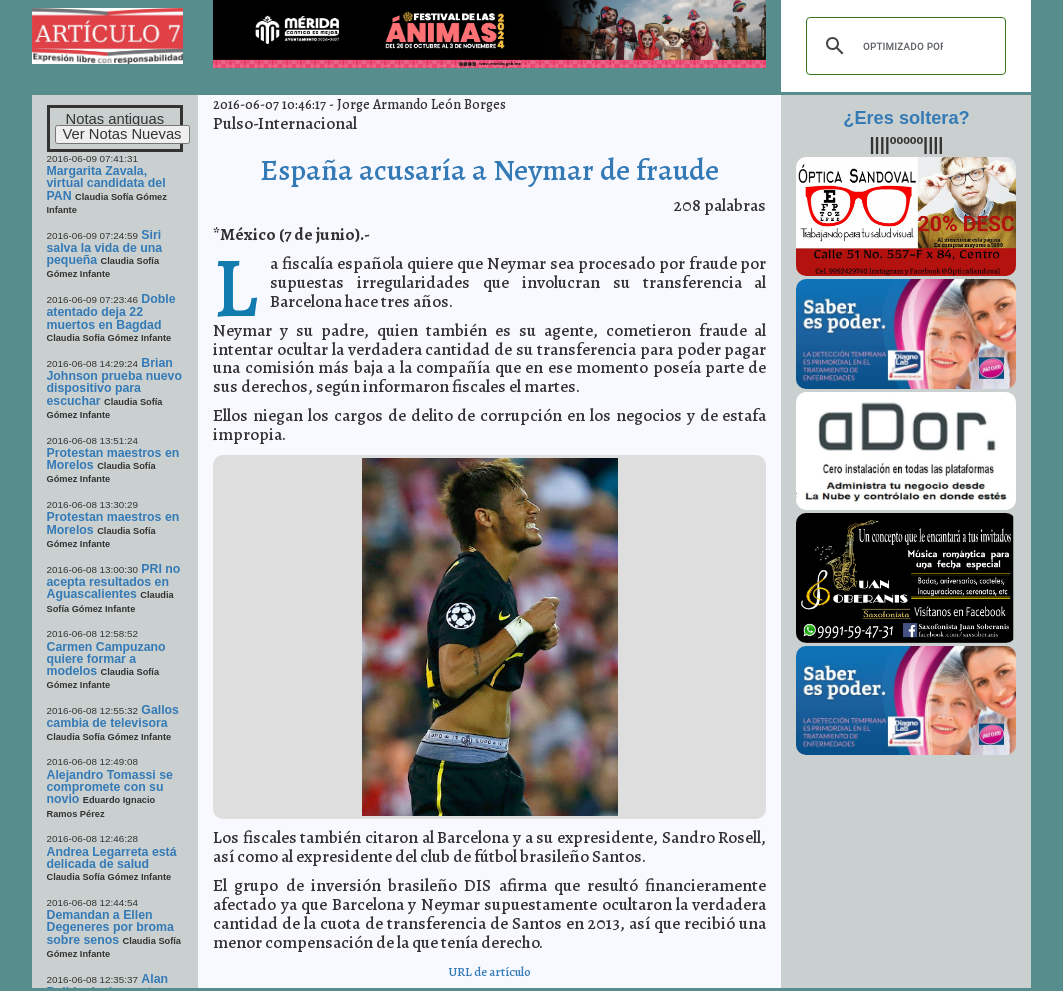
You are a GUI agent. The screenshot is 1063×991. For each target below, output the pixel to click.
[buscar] (903, 46)
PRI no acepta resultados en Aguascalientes (114, 582)
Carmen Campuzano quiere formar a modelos (106, 659)
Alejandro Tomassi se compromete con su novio (110, 787)
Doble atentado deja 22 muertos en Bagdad (111, 312)
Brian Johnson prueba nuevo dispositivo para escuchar (114, 382)
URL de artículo (489, 971)
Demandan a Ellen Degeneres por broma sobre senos (110, 927)
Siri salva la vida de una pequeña (105, 248)
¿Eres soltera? (906, 118)
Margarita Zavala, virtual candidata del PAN (106, 183)
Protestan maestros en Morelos (113, 459)
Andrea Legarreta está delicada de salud (112, 858)
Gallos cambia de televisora (113, 716)
